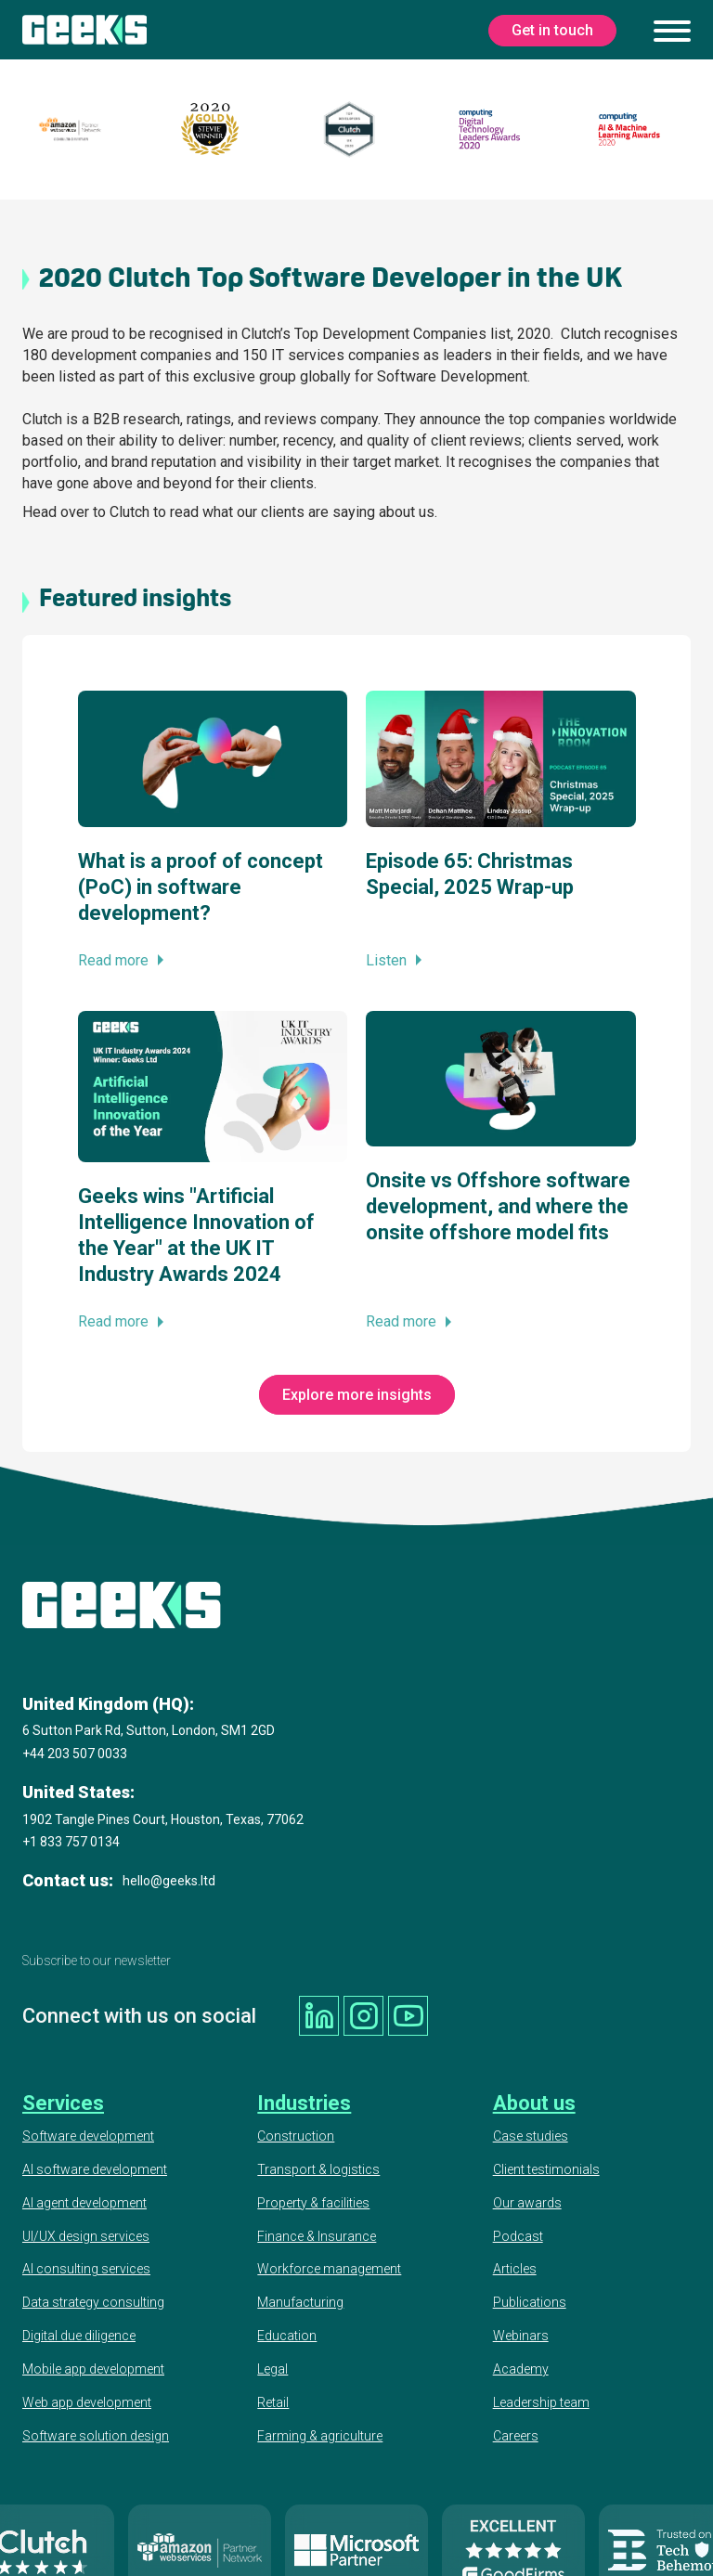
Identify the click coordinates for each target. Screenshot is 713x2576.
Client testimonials (546, 2168)
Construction (295, 2135)
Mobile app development (93, 2368)
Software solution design (95, 2434)
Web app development (86, 2401)
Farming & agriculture (319, 2434)
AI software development (94, 2168)
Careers (515, 2434)
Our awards (527, 2201)
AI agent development (84, 2201)
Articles (515, 2267)
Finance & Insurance (316, 2234)
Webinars (521, 2334)
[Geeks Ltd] (84, 30)
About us (534, 2102)
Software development (88, 2135)
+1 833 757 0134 (71, 1841)
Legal (272, 2368)
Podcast (518, 2234)
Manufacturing (300, 2301)
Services (63, 2102)
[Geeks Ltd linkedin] (318, 2015)
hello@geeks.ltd (169, 1880)
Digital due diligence (79, 2334)
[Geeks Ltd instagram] (362, 2015)
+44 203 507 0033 (74, 1753)
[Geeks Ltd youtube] (405, 2015)
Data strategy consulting (93, 2301)
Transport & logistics (318, 2168)
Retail (273, 2401)
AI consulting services (86, 2267)
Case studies (530, 2135)
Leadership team (541, 2401)
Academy (521, 2368)
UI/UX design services (85, 2234)
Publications (529, 2301)
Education (287, 2334)
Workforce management (329, 2267)
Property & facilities (313, 2201)
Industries (304, 2102)
